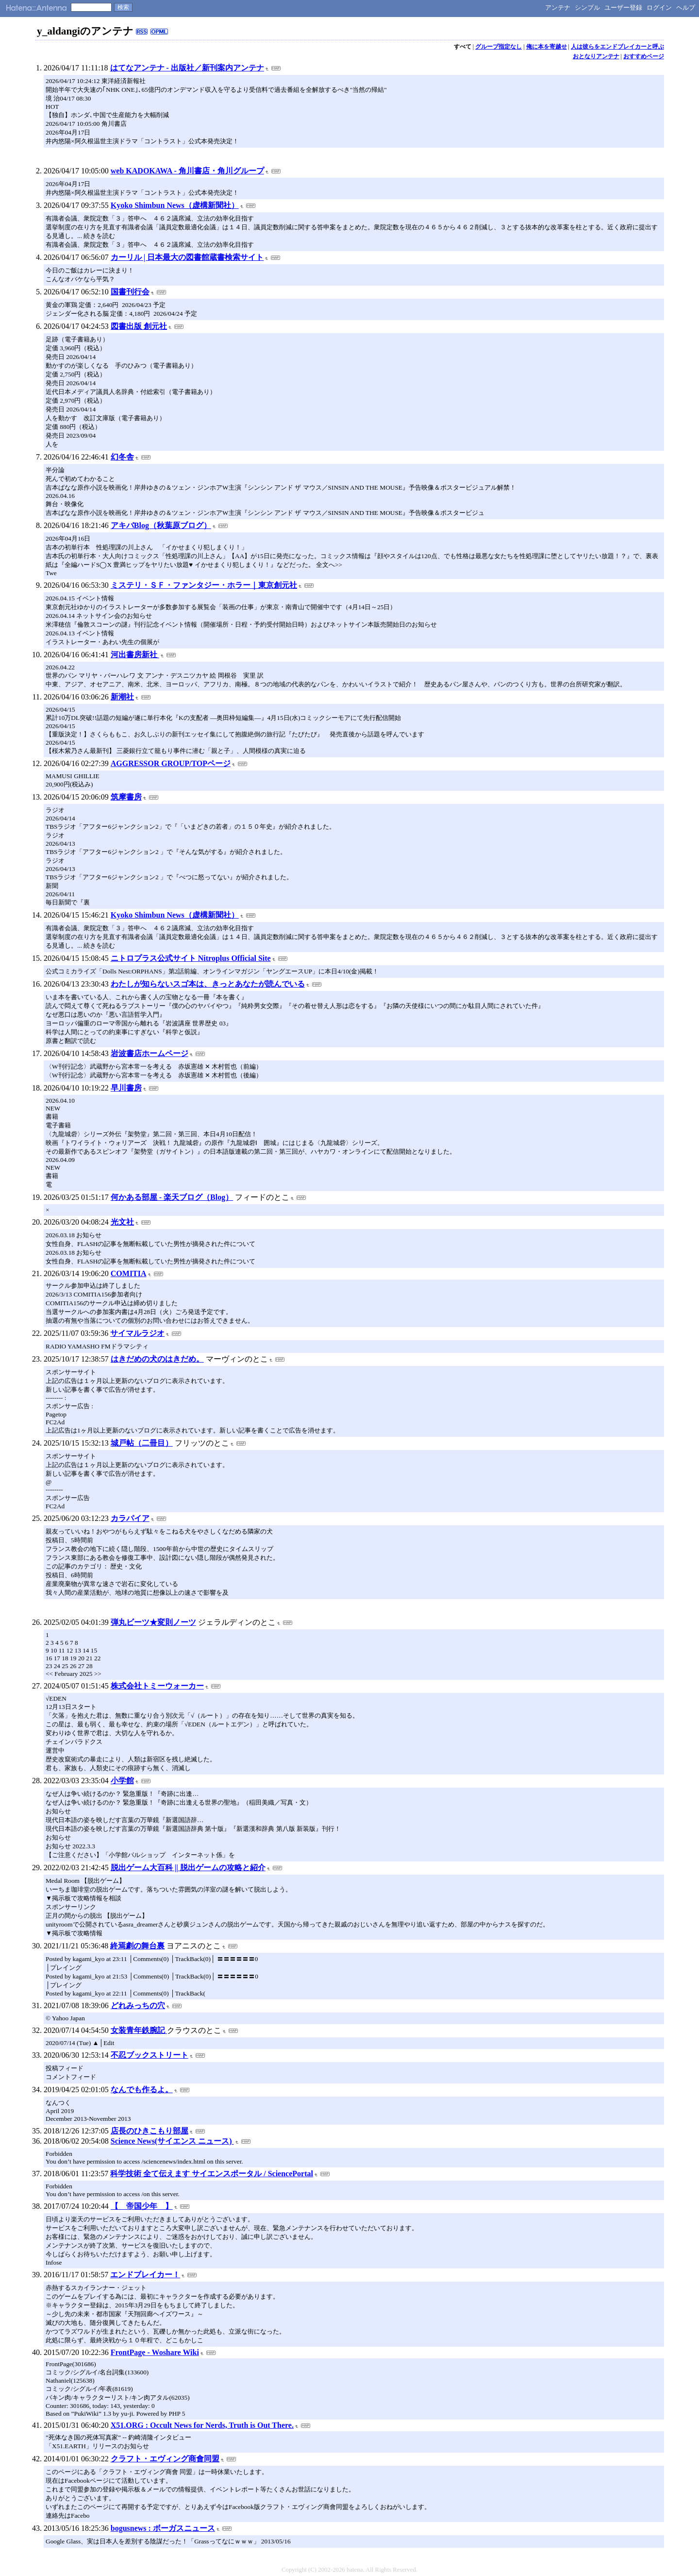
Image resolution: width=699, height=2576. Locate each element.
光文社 (122, 1222)
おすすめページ (643, 56)
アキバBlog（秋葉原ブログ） (161, 525)
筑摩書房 (126, 797)
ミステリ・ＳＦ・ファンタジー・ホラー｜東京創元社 (204, 585)
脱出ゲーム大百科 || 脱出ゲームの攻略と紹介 (188, 1867)
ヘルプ (685, 7)
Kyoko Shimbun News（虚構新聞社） (175, 205)
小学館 (122, 1780)
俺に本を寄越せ (546, 46)
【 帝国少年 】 (142, 2206)
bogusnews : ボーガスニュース (163, 2528)
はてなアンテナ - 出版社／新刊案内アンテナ (187, 68)
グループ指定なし (498, 46)
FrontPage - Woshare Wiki (155, 2352)
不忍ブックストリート (149, 2055)
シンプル (587, 7)
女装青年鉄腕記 (139, 2030)
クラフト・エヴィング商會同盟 (165, 2459)
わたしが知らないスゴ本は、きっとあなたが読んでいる (208, 984)
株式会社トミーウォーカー (157, 1686)
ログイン (659, 7)
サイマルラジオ (137, 1333)
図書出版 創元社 (139, 326)
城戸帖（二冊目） (142, 1443)
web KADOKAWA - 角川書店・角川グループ (187, 171)
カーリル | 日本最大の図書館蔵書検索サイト (187, 257)
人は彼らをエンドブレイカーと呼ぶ (617, 46)
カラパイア (130, 1518)
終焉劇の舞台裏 (137, 1946)
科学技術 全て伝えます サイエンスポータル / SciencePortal (211, 2173)
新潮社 (122, 697)
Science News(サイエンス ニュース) (172, 2141)
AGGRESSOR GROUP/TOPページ (171, 763)
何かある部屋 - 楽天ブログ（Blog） (172, 1197)
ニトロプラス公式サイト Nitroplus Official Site (191, 958)
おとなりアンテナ (596, 56)
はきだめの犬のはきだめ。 (157, 1359)
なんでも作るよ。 (142, 2089)
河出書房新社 (135, 654)
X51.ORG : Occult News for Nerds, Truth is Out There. (202, 2425)
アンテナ (557, 7)
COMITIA (129, 1273)
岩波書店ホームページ (149, 1053)
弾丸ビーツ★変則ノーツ (153, 1622)
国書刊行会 (130, 292)
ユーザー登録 (623, 7)
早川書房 (126, 1088)
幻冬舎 (122, 457)
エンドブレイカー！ (145, 2274)
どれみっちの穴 (138, 2005)
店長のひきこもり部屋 (149, 2131)
